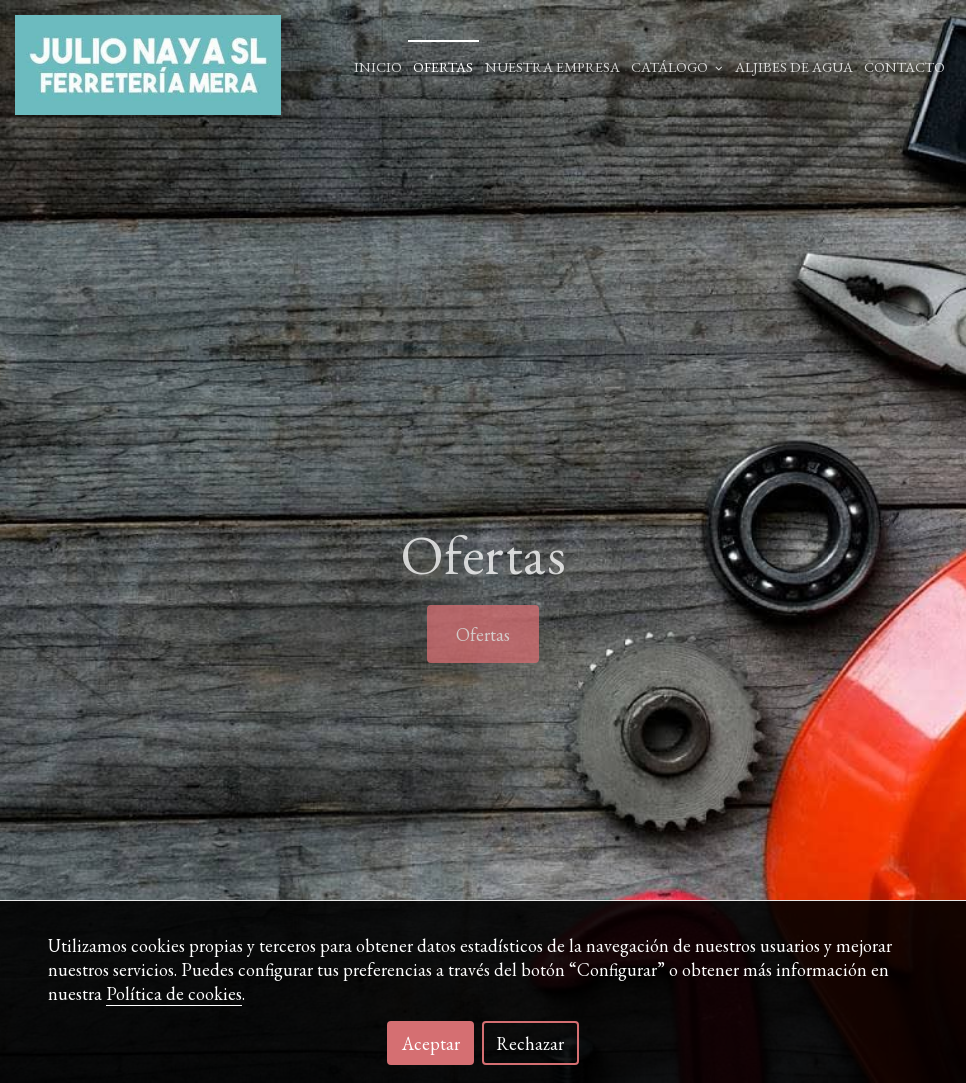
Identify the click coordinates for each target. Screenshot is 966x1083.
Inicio (378, 66)
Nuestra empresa (552, 66)
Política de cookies (174, 993)
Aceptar (431, 1043)
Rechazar (530, 1043)
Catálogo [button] (677, 66)
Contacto (904, 66)
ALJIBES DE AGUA (794, 66)
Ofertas (443, 66)
